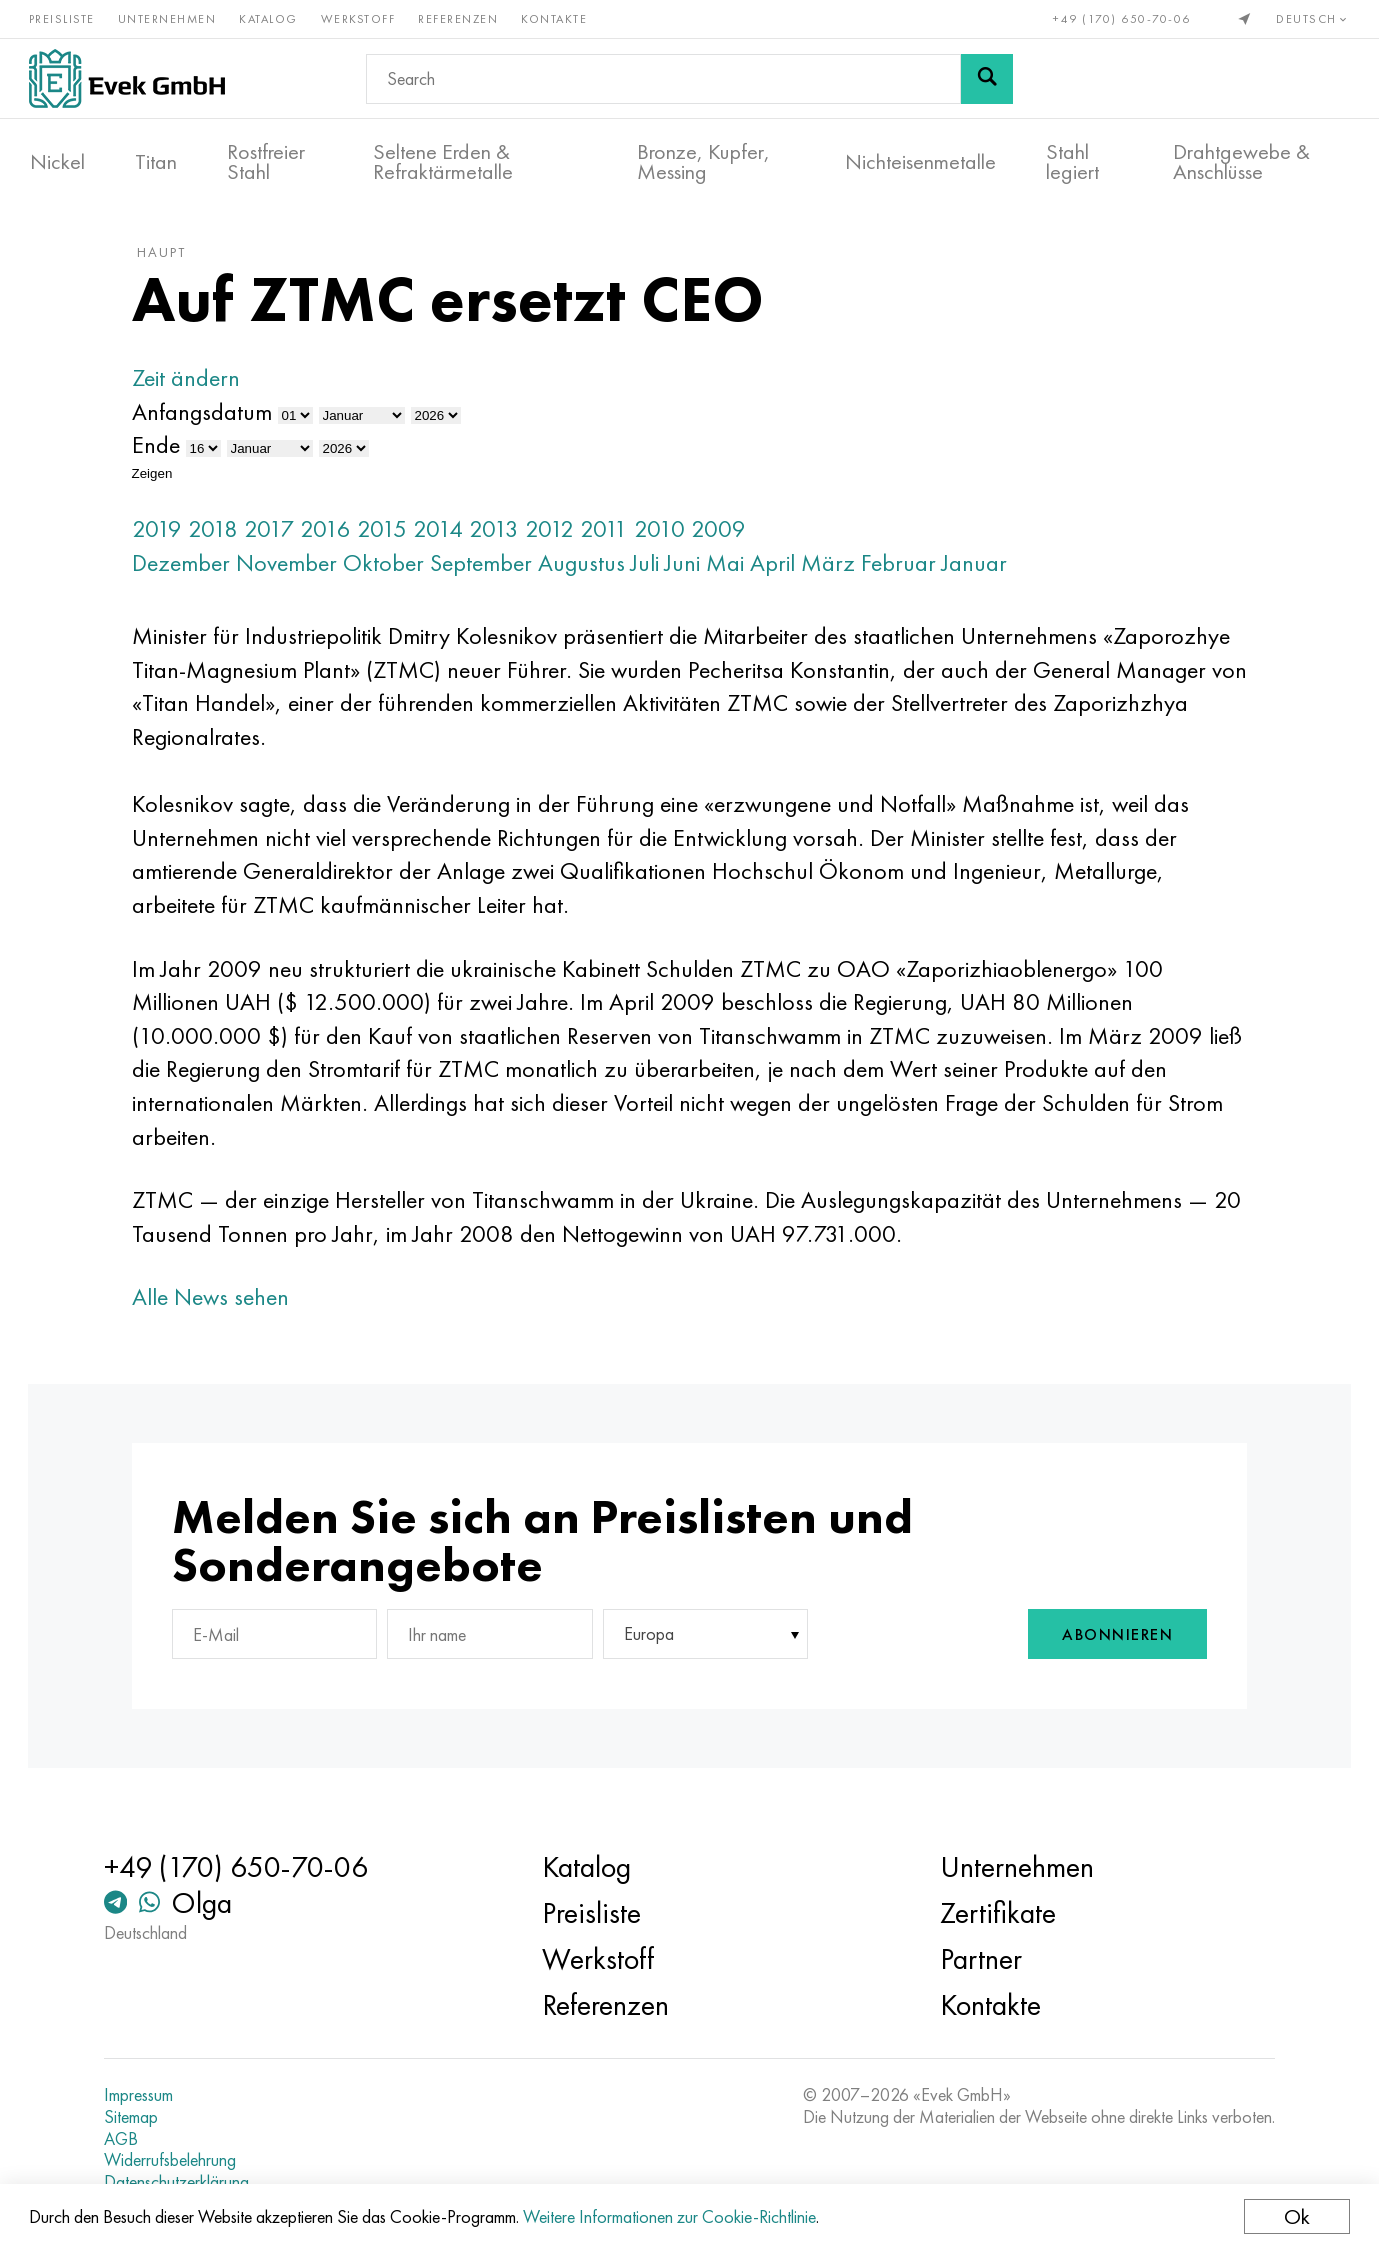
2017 (279, 535)
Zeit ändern (196, 385)
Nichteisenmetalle (920, 161)
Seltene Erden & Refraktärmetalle (443, 161)
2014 (448, 535)
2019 (167, 535)
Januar (984, 569)
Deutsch (1312, 18)
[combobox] (698, 1642)
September (491, 569)
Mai (735, 569)
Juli (655, 569)
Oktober (393, 569)
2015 (392, 535)
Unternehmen (168, 18)
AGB (129, 2139)
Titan (156, 161)
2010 (669, 535)
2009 (728, 535)
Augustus (591, 569)
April (782, 569)
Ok (1296, 2216)
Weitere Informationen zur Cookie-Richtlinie (670, 2216)
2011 (614, 535)
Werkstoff (359, 18)
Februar (908, 569)
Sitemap (139, 2117)
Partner (979, 1959)
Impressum (146, 2095)
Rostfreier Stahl (266, 161)
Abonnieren (1107, 1642)
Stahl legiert (1072, 161)
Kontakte (556, 18)
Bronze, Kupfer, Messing (703, 161)
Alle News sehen (220, 1304)
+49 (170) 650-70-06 (1121, 18)
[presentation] (907, 1642)
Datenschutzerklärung (184, 2182)
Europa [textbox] (645, 1642)
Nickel (57, 161)
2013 (504, 535)
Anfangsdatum (212, 418)
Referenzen (460, 18)
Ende (166, 452)
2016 (335, 535)
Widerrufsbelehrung (178, 2160)
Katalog (270, 18)
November (296, 569)
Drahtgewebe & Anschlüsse (1241, 161)
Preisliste (63, 18)
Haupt (171, 259)
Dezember (191, 569)
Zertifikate (996, 1913)
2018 (223, 535)
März (838, 569)
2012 (559, 535)
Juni (692, 569)
